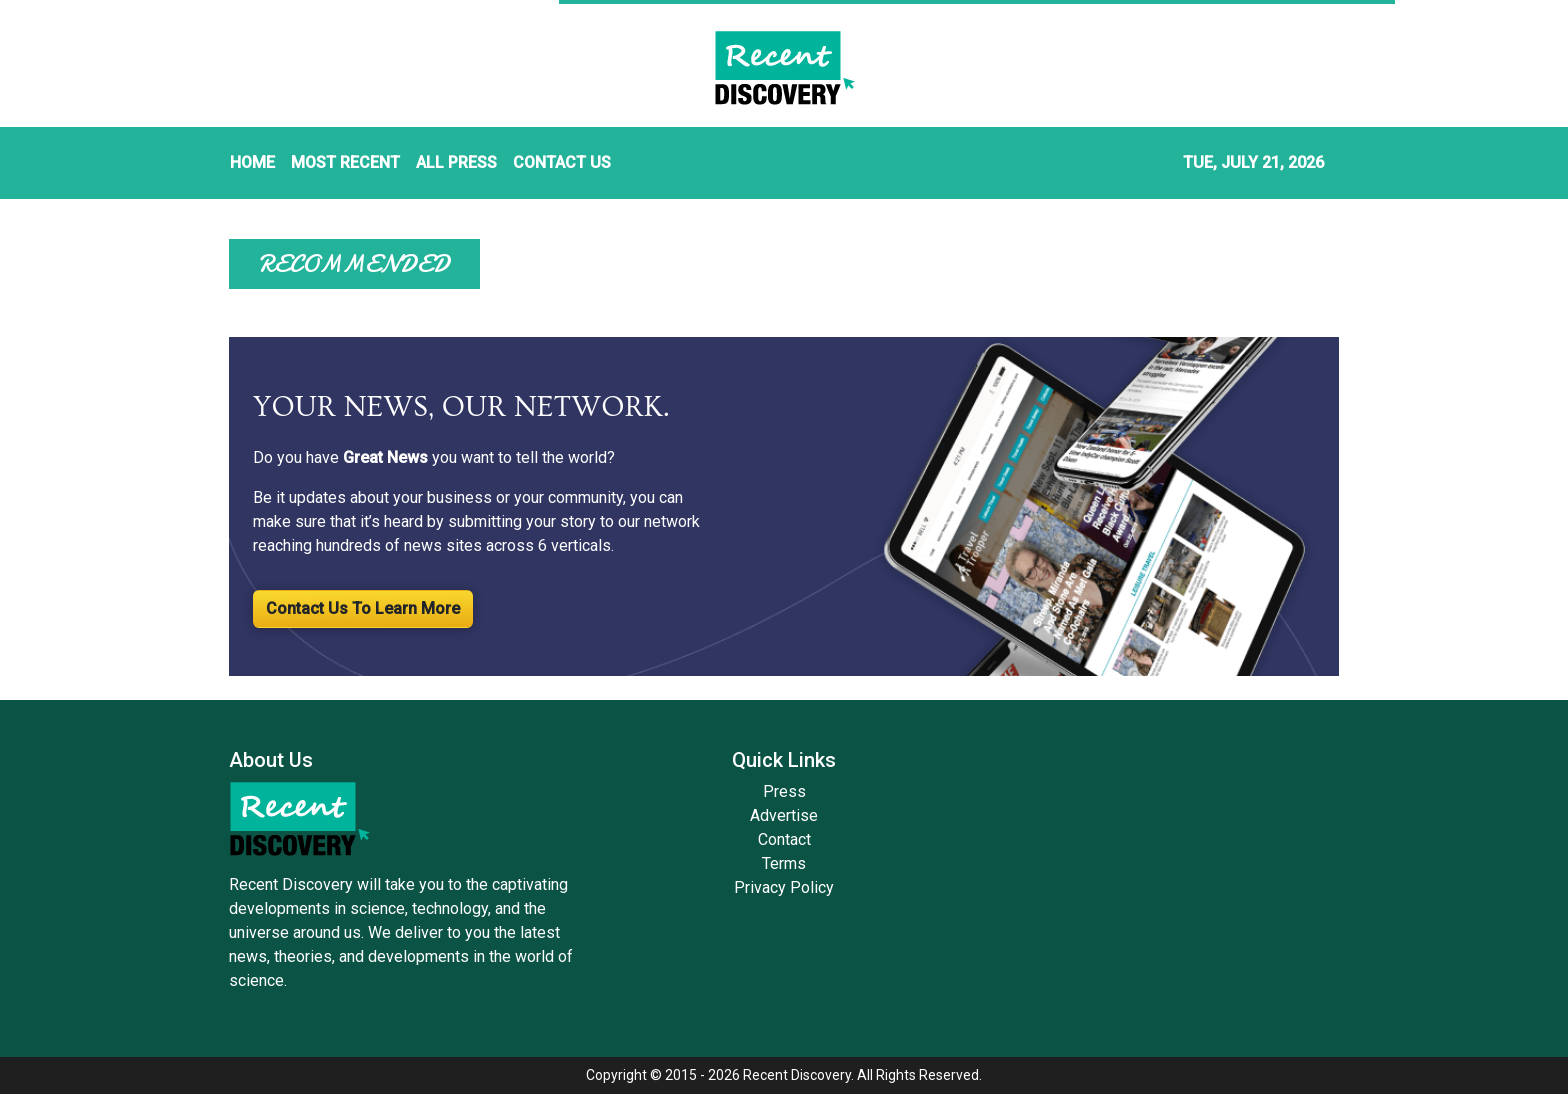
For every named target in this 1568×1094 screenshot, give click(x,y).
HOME (252, 162)
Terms (784, 863)
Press (784, 791)
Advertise (784, 815)
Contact (784, 839)
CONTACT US (562, 162)
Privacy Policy (784, 887)
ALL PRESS (456, 162)
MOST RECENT (345, 162)
